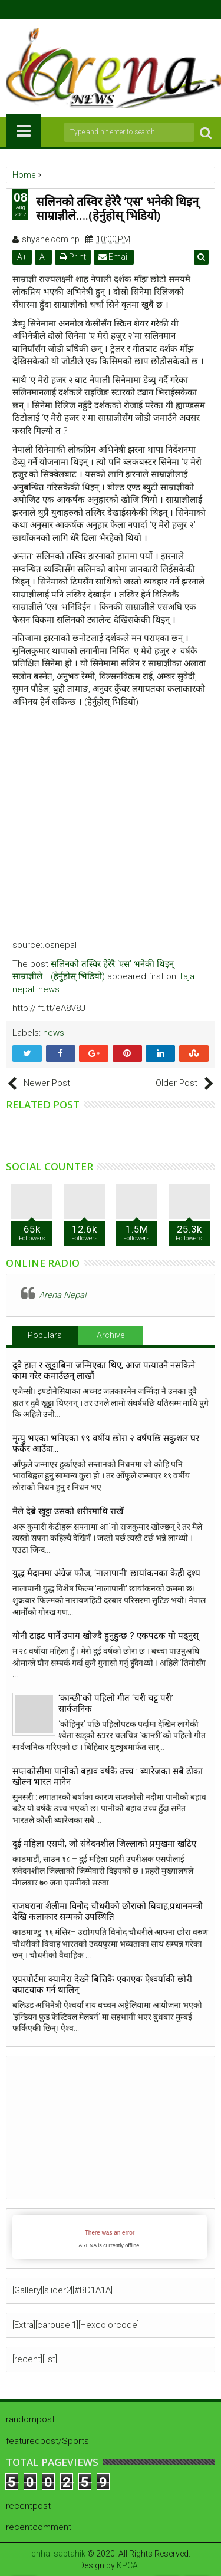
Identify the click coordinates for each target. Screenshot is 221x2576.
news (53, 1033)
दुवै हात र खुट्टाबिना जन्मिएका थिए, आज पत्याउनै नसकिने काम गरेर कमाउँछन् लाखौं (103, 1370)
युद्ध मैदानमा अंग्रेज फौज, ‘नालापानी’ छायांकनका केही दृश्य (108, 1573)
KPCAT (130, 2565)
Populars (45, 1335)
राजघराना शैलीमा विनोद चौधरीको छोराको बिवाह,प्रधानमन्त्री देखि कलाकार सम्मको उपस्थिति (107, 1911)
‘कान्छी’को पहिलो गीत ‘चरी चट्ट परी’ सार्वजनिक (115, 1703)
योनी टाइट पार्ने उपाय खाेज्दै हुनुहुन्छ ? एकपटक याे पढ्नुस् (105, 1635)
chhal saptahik (58, 2553)
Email (113, 257)
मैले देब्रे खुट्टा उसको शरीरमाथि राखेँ (67, 1511)
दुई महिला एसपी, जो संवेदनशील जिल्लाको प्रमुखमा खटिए (104, 1843)
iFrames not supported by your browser (109, 2237)
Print (73, 257)
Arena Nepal (62, 1295)
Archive (110, 1335)
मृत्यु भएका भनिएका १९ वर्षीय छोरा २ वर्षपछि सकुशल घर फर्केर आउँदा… (105, 1443)
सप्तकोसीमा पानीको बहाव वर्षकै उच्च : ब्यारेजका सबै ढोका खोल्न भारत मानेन (107, 1776)
